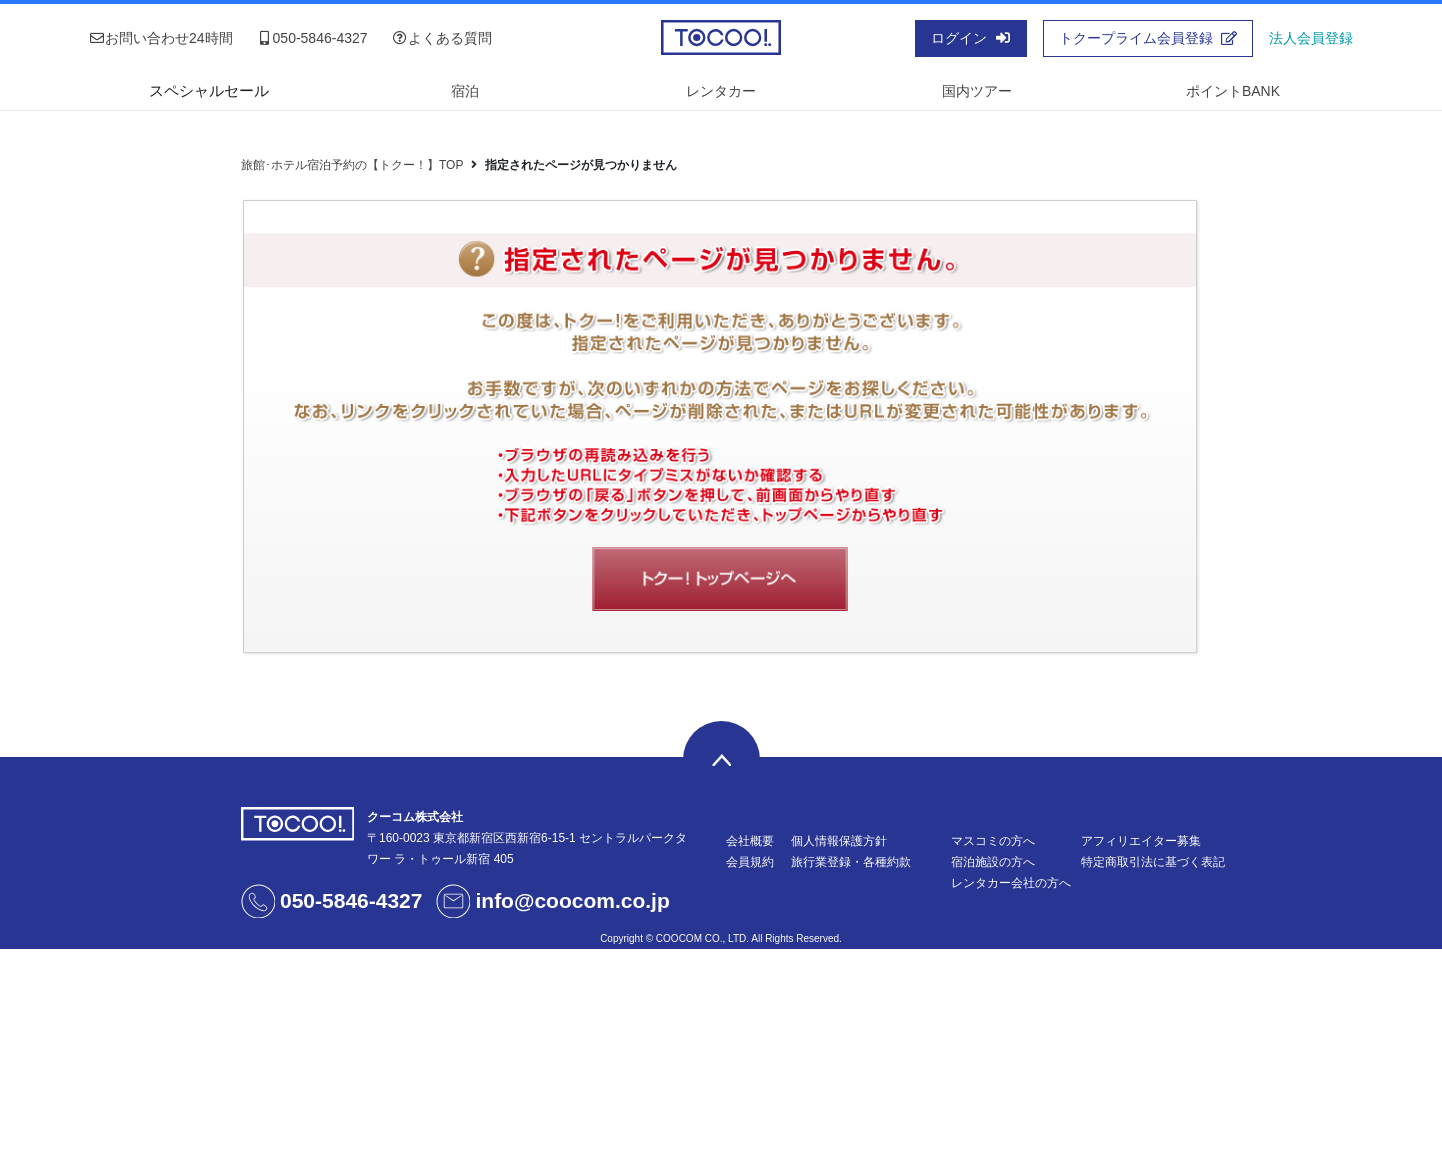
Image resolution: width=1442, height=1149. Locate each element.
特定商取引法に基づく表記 (1153, 862)
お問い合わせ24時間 (161, 38)
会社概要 (750, 841)
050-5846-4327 (312, 38)
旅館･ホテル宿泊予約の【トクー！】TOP (352, 165)
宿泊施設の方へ (993, 862)
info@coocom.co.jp (572, 900)
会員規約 (750, 862)
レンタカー (721, 91)
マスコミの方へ (993, 841)
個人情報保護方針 (839, 841)
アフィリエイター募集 (1141, 841)
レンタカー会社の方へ (1011, 883)
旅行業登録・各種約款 (851, 862)
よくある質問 (442, 38)
